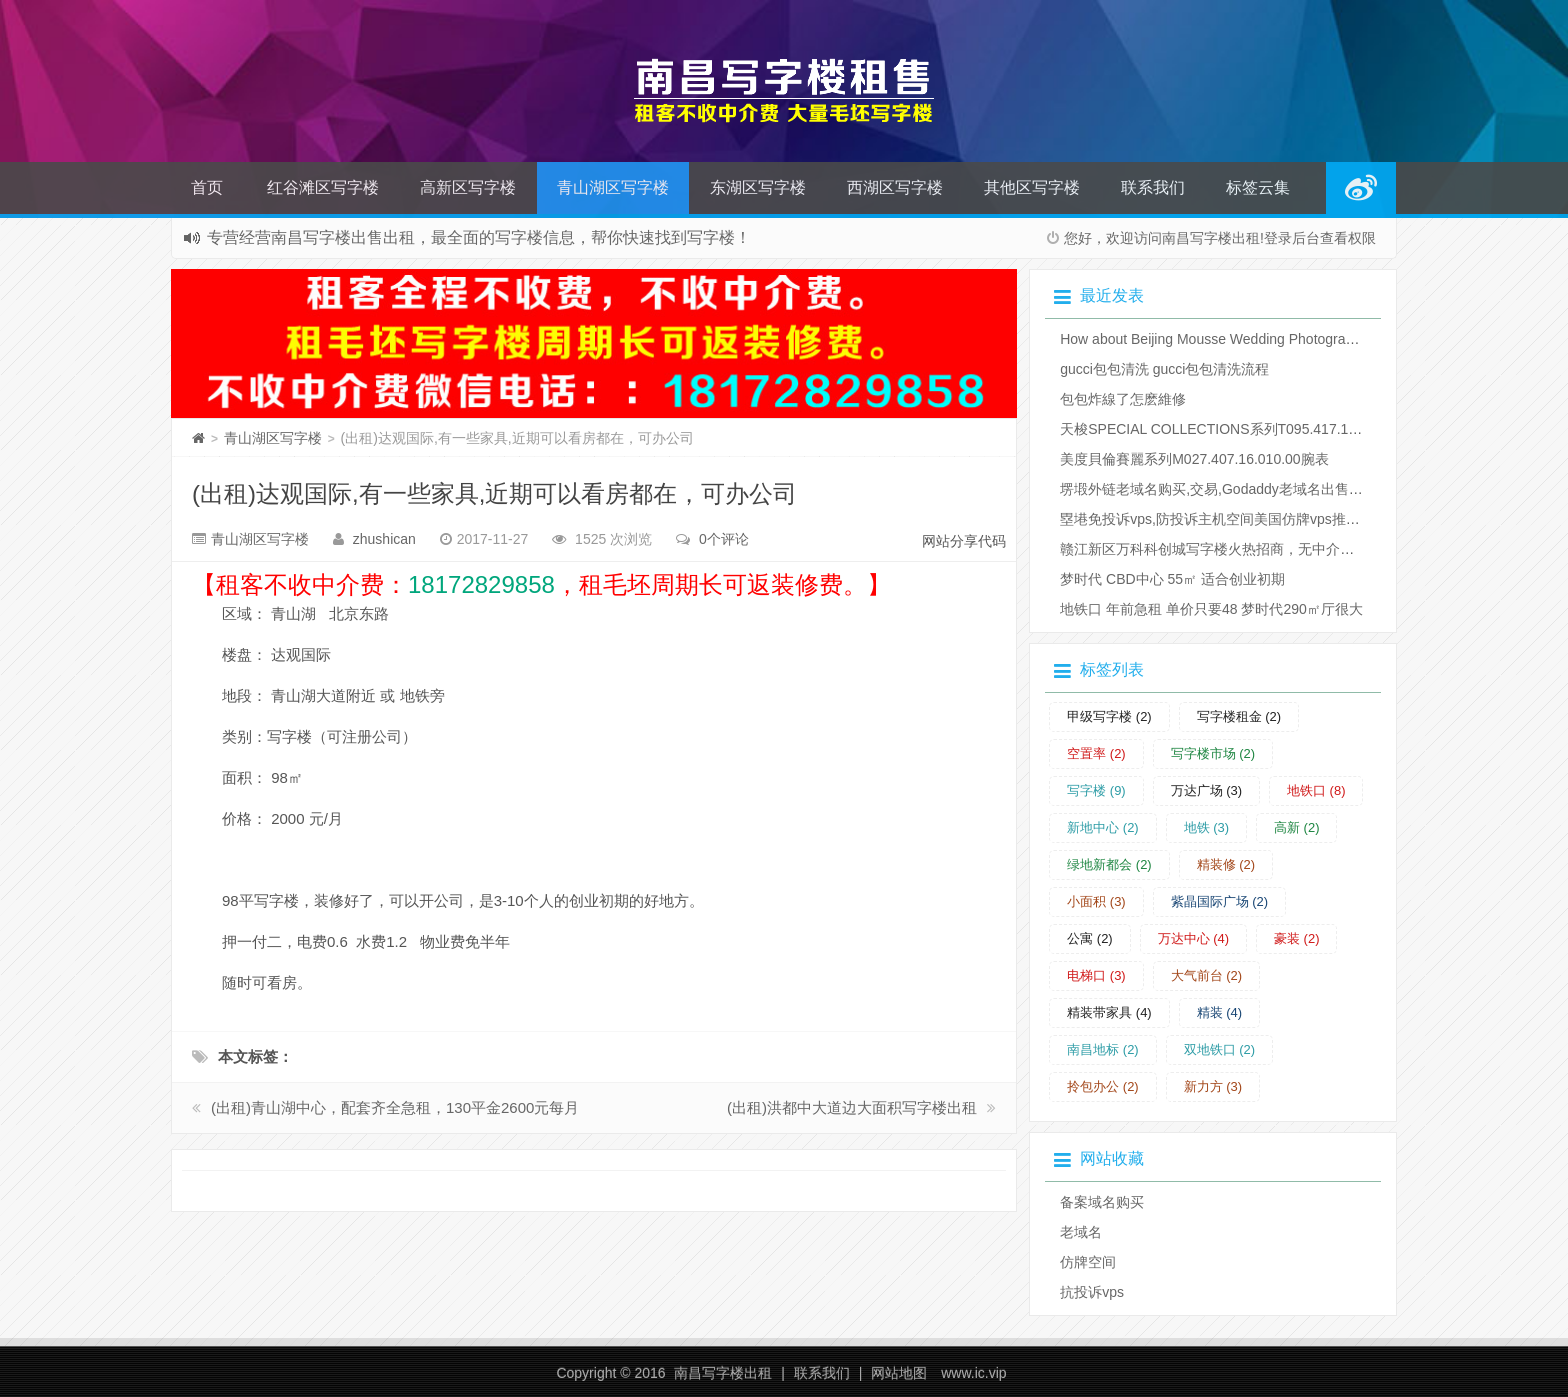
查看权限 (1348, 238)
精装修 (1226, 864)
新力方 (1213, 1086)
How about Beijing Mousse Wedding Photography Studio (1236, 339)
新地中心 (1103, 827)
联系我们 (1153, 187)
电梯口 (1096, 975)
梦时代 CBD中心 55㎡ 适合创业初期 (1172, 579)
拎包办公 (1103, 1086)
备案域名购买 (1102, 1202)
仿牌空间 (1088, 1262)
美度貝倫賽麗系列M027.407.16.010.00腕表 (1194, 459)
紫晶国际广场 (1220, 901)
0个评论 (724, 539)
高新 (1297, 827)
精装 (1220, 1012)
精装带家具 (1109, 1012)
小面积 (1096, 901)
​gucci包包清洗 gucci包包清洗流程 (1164, 369)
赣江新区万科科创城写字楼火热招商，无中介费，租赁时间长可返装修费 (1284, 549)
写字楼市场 (1213, 753)
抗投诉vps (1092, 1292)
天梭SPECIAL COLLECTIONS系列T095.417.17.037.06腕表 (1245, 429)
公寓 (1090, 938)
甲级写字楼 (1109, 716)
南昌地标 (1103, 1049)
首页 (207, 187)
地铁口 (1316, 790)
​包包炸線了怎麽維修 (1123, 399)
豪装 (1297, 938)
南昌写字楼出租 (723, 1373)
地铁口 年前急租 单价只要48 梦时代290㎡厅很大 (1211, 609)
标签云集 (1258, 187)
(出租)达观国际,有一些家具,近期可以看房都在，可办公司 (494, 493)
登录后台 (1292, 238)
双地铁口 (1220, 1049)
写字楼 (1096, 790)
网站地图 (899, 1373)
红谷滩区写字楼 (323, 187)
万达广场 (1207, 790)
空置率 (1096, 753)
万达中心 (1194, 938)
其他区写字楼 (1032, 187)
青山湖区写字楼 (613, 187)
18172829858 (481, 584)
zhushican (384, 539)
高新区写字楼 (468, 187)
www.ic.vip (973, 1373)
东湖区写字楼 (758, 187)
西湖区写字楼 (895, 187)
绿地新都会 (1109, 864)
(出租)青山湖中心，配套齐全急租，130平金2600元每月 (395, 1107)
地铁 (1207, 827)
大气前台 (1207, 975)
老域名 (1081, 1232)
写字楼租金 (1239, 716)
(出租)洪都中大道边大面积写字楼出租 (852, 1107)
